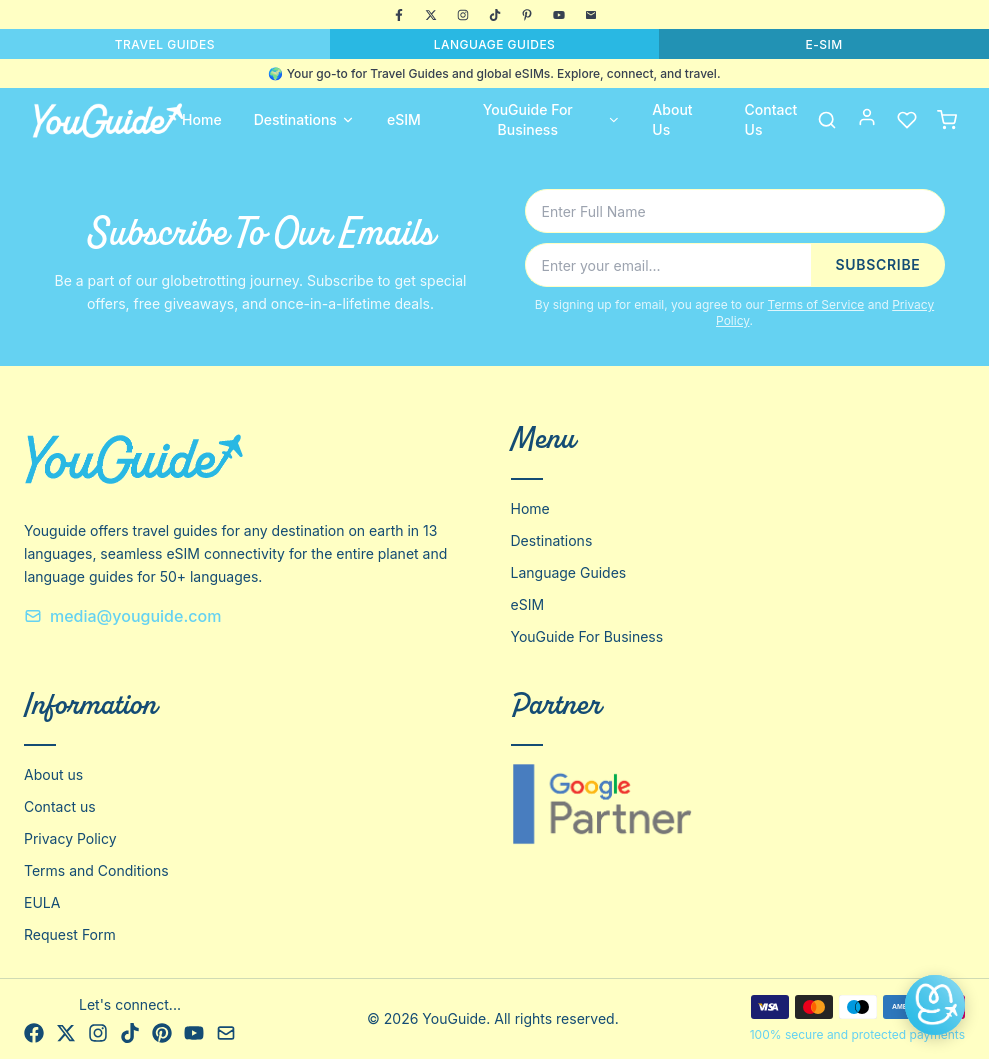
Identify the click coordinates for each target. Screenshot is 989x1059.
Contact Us (771, 119)
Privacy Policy (70, 838)
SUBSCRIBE (877, 264)
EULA (42, 902)
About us (53, 774)
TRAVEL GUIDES (165, 44)
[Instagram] (463, 15)
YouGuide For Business (552, 119)
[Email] (591, 15)
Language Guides (569, 572)
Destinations (304, 119)
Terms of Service (816, 304)
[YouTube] (559, 15)
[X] (431, 15)
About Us (672, 119)
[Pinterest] (527, 15)
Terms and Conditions (96, 870)
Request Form (70, 934)
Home (202, 119)
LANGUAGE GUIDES (495, 44)
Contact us (60, 806)
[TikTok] (495, 15)
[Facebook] (399, 15)
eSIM (404, 119)
